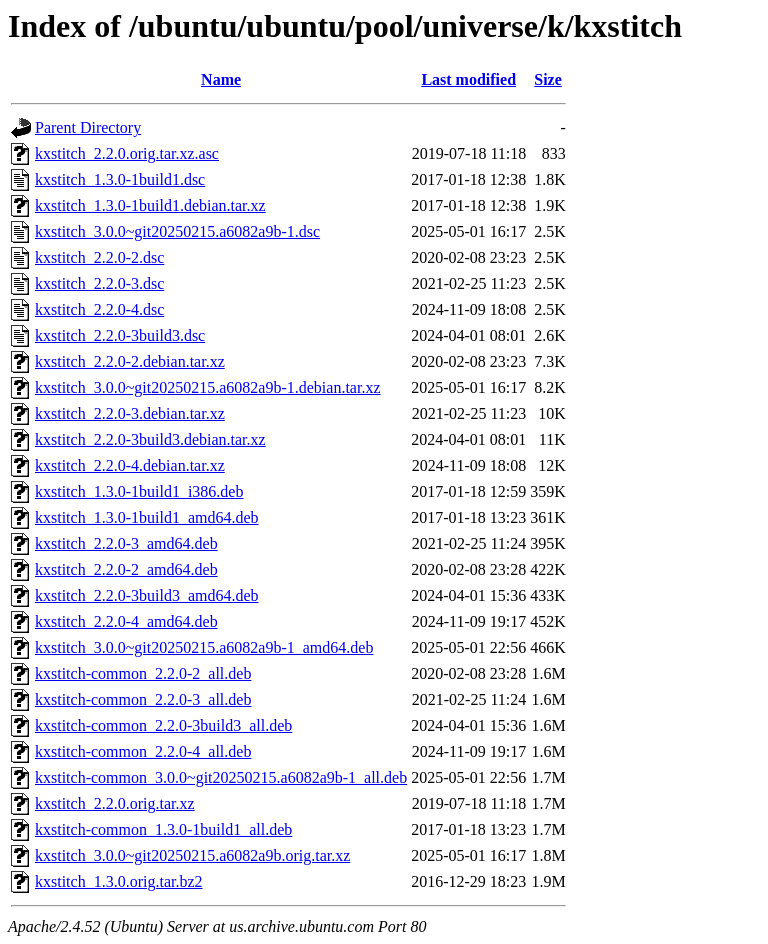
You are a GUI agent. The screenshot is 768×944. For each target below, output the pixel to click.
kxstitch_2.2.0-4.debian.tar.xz (130, 465)
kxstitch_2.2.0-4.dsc (99, 309)
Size (548, 79)
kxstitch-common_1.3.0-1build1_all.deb (163, 829)
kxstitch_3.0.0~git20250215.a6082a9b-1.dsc (177, 231)
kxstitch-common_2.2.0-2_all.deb (143, 673)
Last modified (468, 79)
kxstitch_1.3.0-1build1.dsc (120, 179)
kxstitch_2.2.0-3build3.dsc (120, 335)
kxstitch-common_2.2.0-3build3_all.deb (163, 725)
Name (221, 79)
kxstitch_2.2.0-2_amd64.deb (126, 569)
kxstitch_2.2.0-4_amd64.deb (126, 621)
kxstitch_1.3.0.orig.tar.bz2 (119, 881)
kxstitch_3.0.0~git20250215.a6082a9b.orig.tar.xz (192, 855)
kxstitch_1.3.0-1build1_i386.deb (139, 491)
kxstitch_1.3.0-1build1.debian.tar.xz (150, 205)
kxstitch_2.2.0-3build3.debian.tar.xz (150, 439)
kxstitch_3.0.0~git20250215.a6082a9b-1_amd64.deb (204, 647)
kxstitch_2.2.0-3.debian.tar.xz (130, 413)
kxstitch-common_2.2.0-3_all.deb (143, 699)
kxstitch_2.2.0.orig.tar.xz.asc (127, 153)
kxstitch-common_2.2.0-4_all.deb (143, 751)
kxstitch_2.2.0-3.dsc (99, 283)
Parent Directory (88, 127)
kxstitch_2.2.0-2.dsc (99, 257)
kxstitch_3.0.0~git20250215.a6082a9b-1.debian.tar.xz (207, 387)
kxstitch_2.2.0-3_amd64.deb (126, 543)
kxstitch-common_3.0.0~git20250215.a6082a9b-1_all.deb (221, 777)
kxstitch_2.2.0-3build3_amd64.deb (147, 595)
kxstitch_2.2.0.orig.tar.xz (115, 803)
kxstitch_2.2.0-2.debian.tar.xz (130, 361)
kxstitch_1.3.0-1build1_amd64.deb (147, 517)
